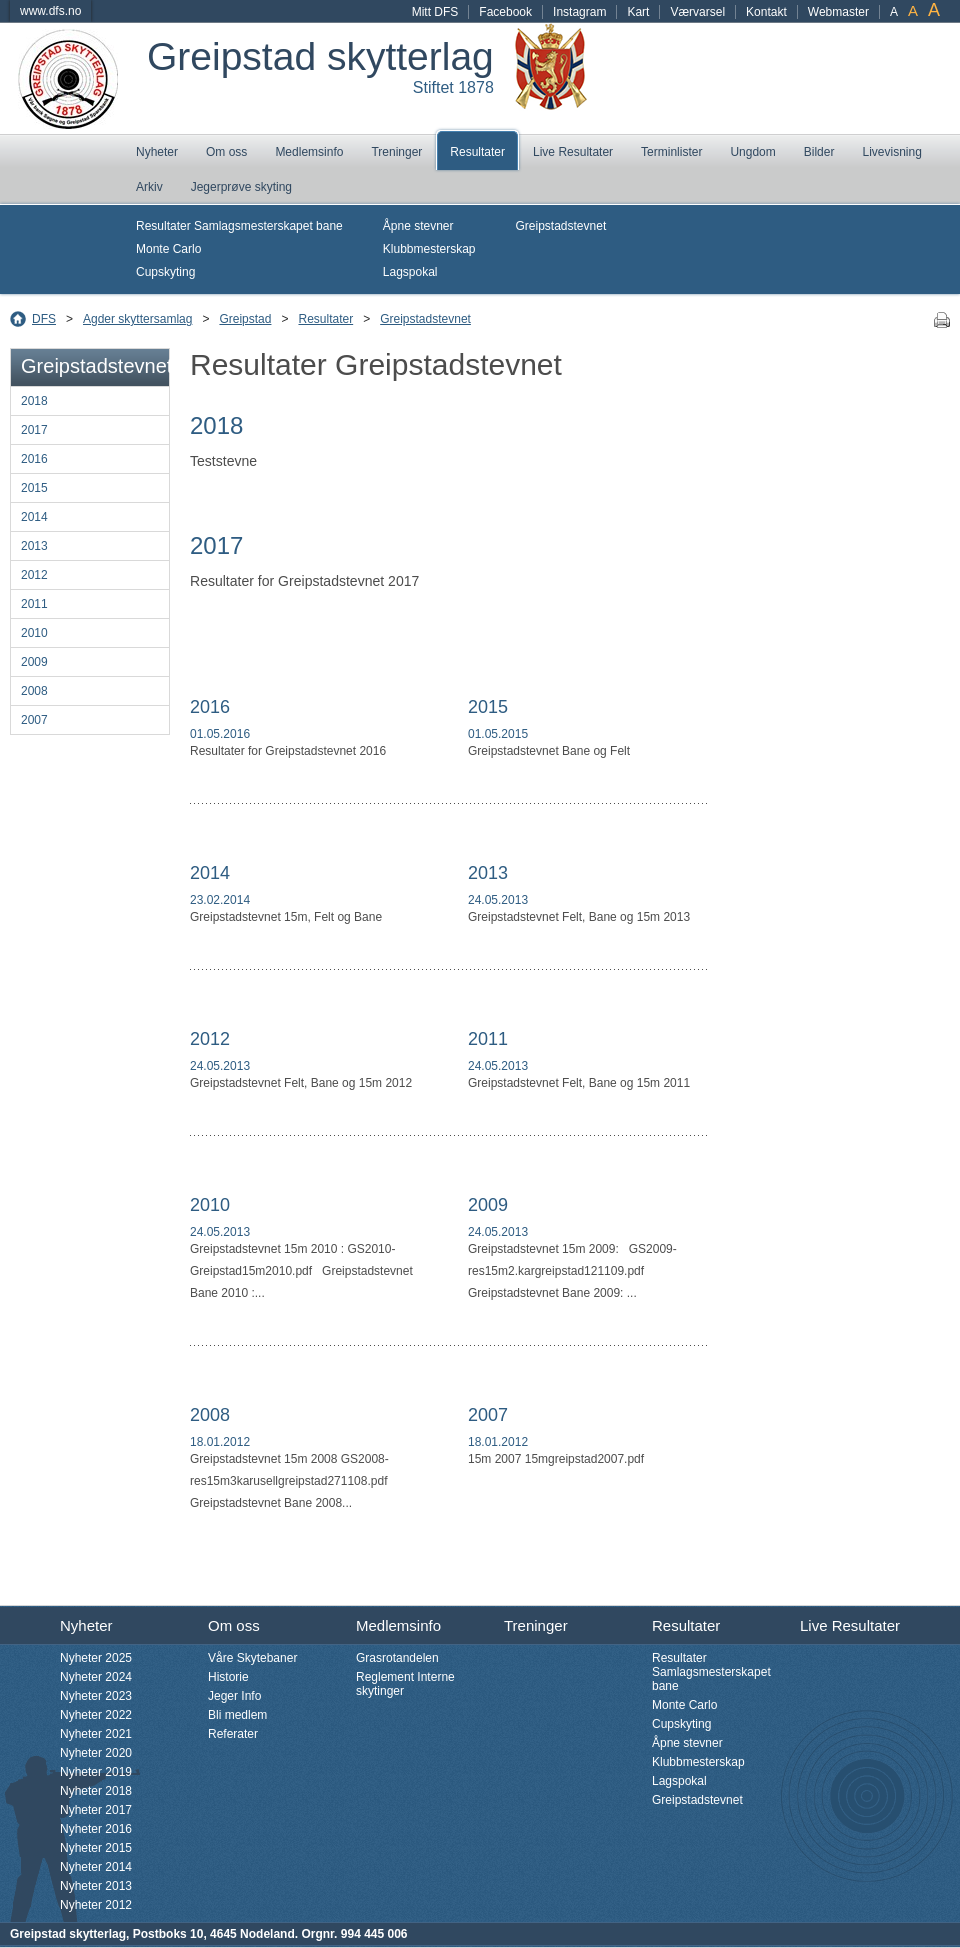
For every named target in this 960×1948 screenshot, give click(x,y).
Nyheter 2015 (96, 1848)
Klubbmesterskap (429, 249)
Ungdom (752, 152)
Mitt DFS (435, 12)
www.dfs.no (50, 11)
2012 (34, 575)
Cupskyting (165, 272)
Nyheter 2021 (96, 1734)
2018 (34, 401)
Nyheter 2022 (96, 1715)
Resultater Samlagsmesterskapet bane (239, 226)
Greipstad (245, 319)
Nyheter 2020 (96, 1753)
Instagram (579, 12)
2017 (34, 430)
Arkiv (149, 187)
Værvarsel (697, 12)
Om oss (226, 152)
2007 (34, 720)
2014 (34, 517)
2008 (34, 691)
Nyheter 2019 (96, 1772)
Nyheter (157, 152)
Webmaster (838, 12)
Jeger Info (234, 1696)
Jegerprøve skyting (241, 187)
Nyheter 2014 (96, 1867)
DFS (44, 319)
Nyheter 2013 (96, 1886)
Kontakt (766, 12)
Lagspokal (410, 272)
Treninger (396, 152)
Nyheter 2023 (96, 1696)
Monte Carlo (168, 249)
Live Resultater (573, 152)
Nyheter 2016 (96, 1829)
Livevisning (891, 152)
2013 (34, 546)
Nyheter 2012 (96, 1905)
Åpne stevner (418, 226)
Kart (638, 12)
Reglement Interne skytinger (405, 1684)
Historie (228, 1677)
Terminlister (671, 152)
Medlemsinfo (309, 152)
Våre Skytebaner (252, 1658)
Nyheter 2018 (96, 1791)
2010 (34, 633)
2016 (34, 459)
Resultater (477, 152)
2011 (34, 604)
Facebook (505, 12)
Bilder (819, 152)
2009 (34, 662)
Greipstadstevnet (561, 226)
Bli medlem (237, 1715)
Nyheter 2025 (96, 1658)
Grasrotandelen (397, 1658)
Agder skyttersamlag (137, 319)
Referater (233, 1734)
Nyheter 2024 (96, 1677)
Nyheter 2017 (96, 1810)
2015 (34, 488)
